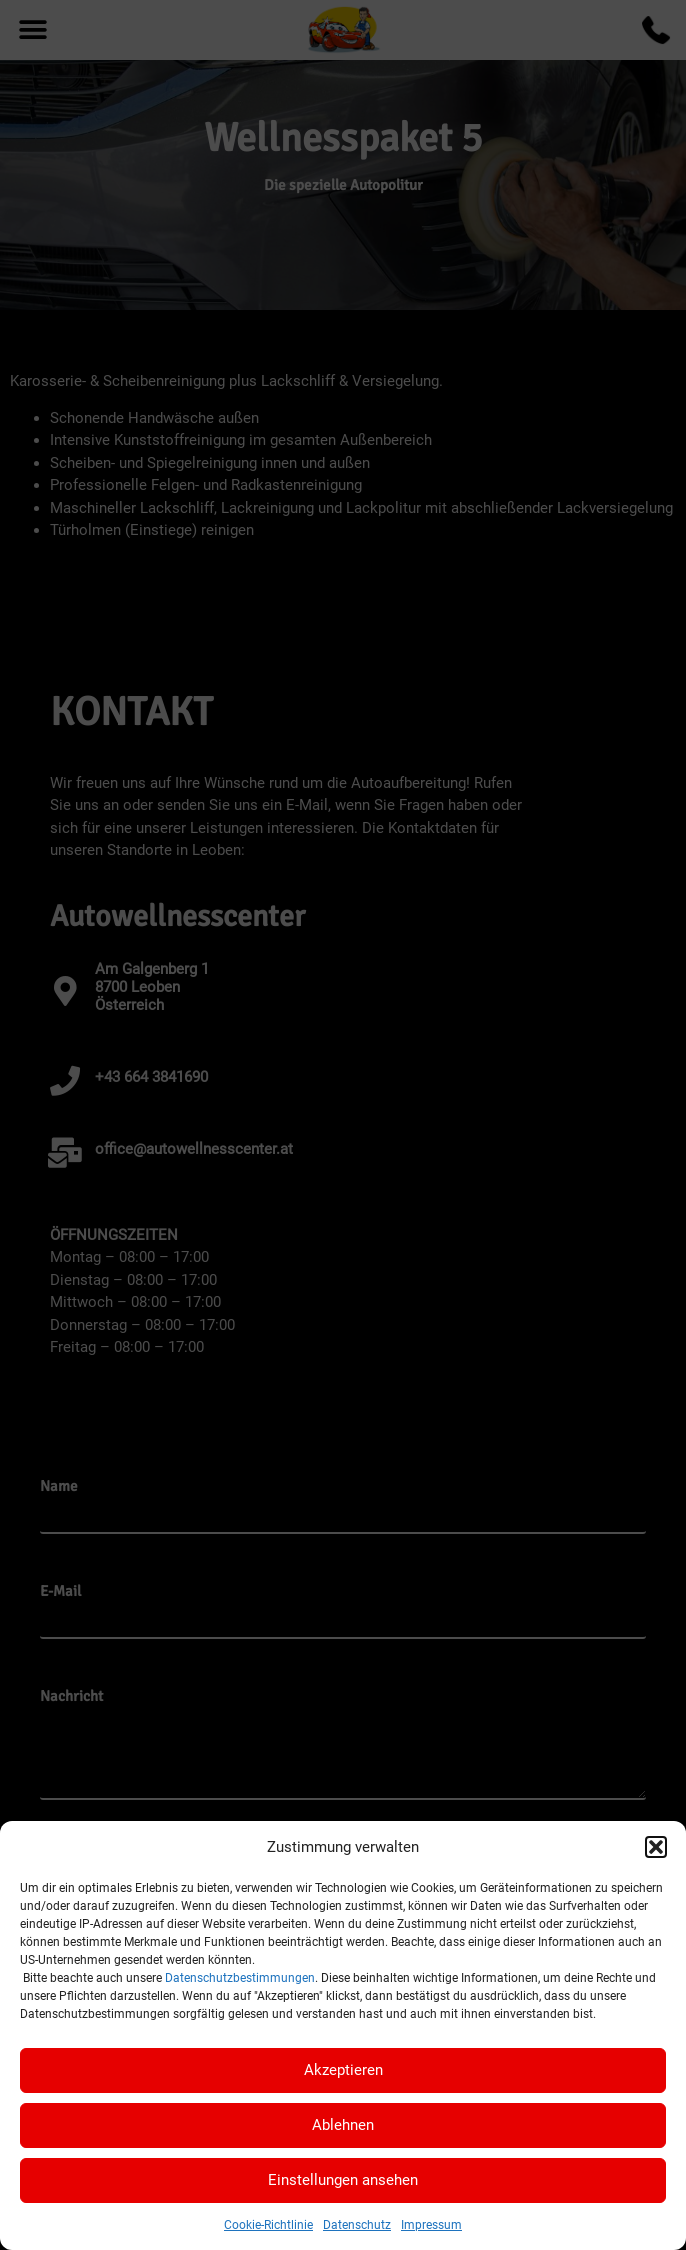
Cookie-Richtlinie (268, 2225)
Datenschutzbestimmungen (240, 1978)
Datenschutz (357, 2225)
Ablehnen (343, 2125)
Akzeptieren (343, 2070)
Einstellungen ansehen (343, 2180)
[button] (656, 1847)
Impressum (431, 2225)
